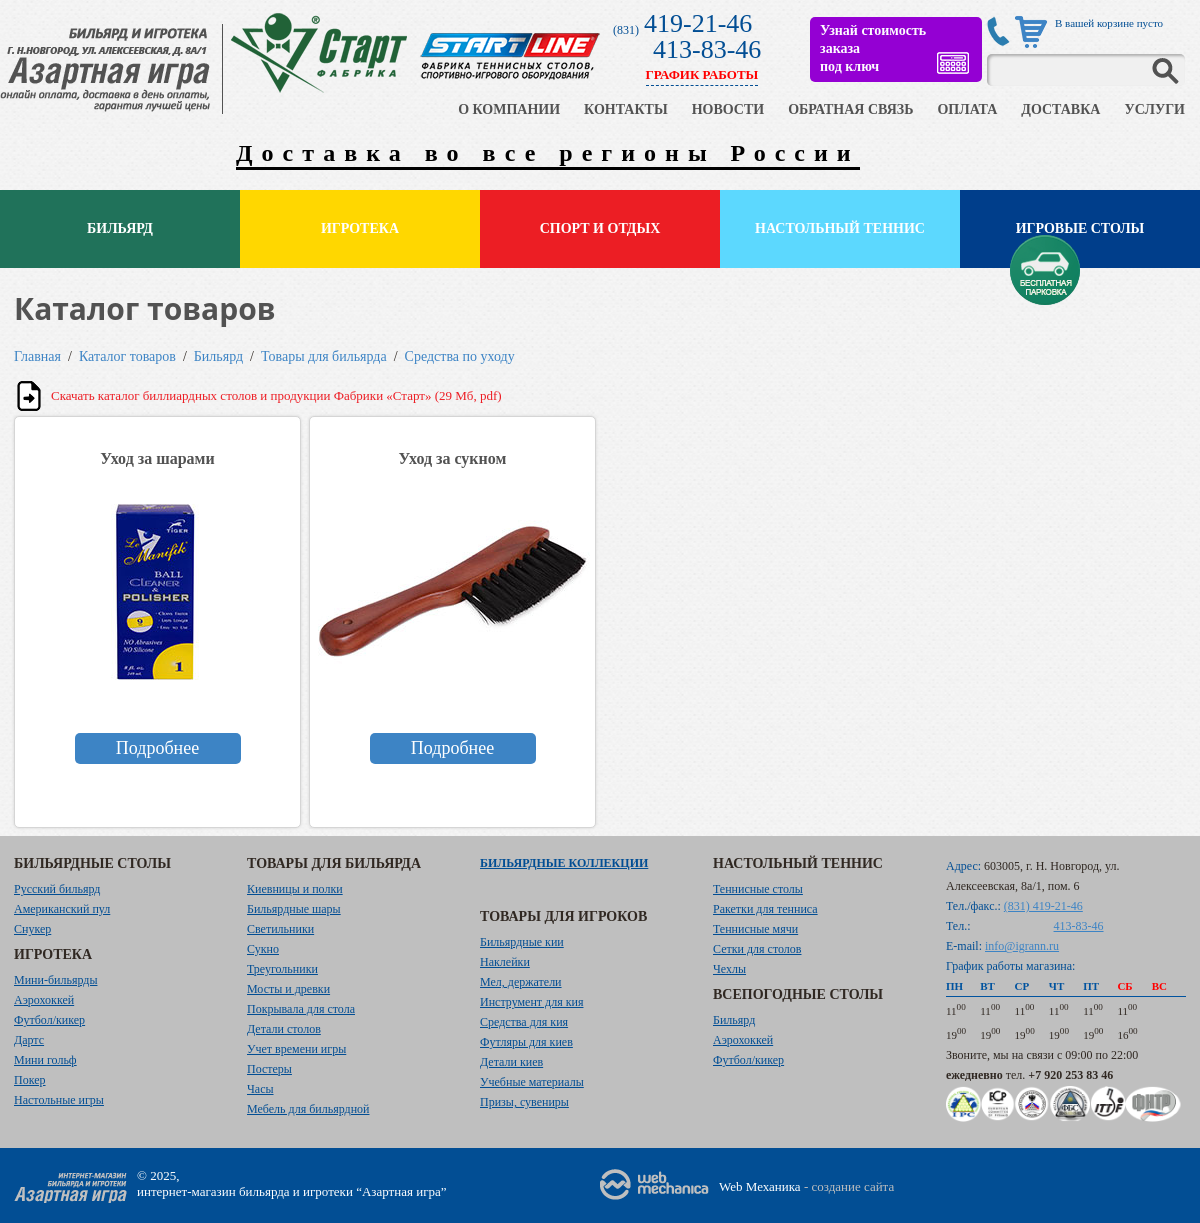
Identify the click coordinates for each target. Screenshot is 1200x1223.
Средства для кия (524, 1022)
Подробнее (157, 748)
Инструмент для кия (531, 1002)
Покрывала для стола (301, 1009)
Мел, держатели (521, 982)
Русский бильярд (57, 889)
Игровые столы (1080, 228)
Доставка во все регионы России (548, 153)
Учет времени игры (296, 1049)
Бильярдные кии (522, 942)
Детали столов (284, 1029)
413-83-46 (707, 49)
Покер (30, 1080)
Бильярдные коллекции (564, 863)
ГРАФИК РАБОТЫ (702, 74)
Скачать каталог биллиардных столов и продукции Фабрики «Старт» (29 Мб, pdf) (276, 395)
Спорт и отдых (600, 228)
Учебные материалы (532, 1082)
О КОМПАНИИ (509, 109)
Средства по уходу (460, 356)
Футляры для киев (526, 1042)
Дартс (29, 1040)
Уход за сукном (453, 458)
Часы (260, 1089)
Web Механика (760, 1186)
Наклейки (505, 962)
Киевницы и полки (295, 889)
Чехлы (729, 969)
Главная (37, 356)
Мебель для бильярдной (308, 1109)
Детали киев (511, 1062)
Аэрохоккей (44, 1000)
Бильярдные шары (294, 909)
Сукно (263, 949)
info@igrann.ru (1022, 946)
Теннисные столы (758, 889)
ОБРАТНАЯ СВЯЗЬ (850, 109)
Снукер (32, 929)
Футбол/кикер (49, 1020)
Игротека (360, 228)
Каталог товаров (127, 356)
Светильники (280, 929)
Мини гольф (45, 1060)
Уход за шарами (157, 458)
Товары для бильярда (324, 356)
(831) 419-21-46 (1043, 906)
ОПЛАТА (967, 109)
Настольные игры (59, 1100)
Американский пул (62, 909)
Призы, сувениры (524, 1102)
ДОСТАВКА (1060, 109)
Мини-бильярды (55, 980)
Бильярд (120, 228)
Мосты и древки (288, 989)
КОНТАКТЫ (626, 109)
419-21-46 (698, 23)
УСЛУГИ (1154, 109)
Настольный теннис (840, 228)
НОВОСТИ (728, 109)
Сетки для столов (757, 949)
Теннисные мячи (755, 929)
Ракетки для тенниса (765, 909)
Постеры (269, 1069)
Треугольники (282, 969)
